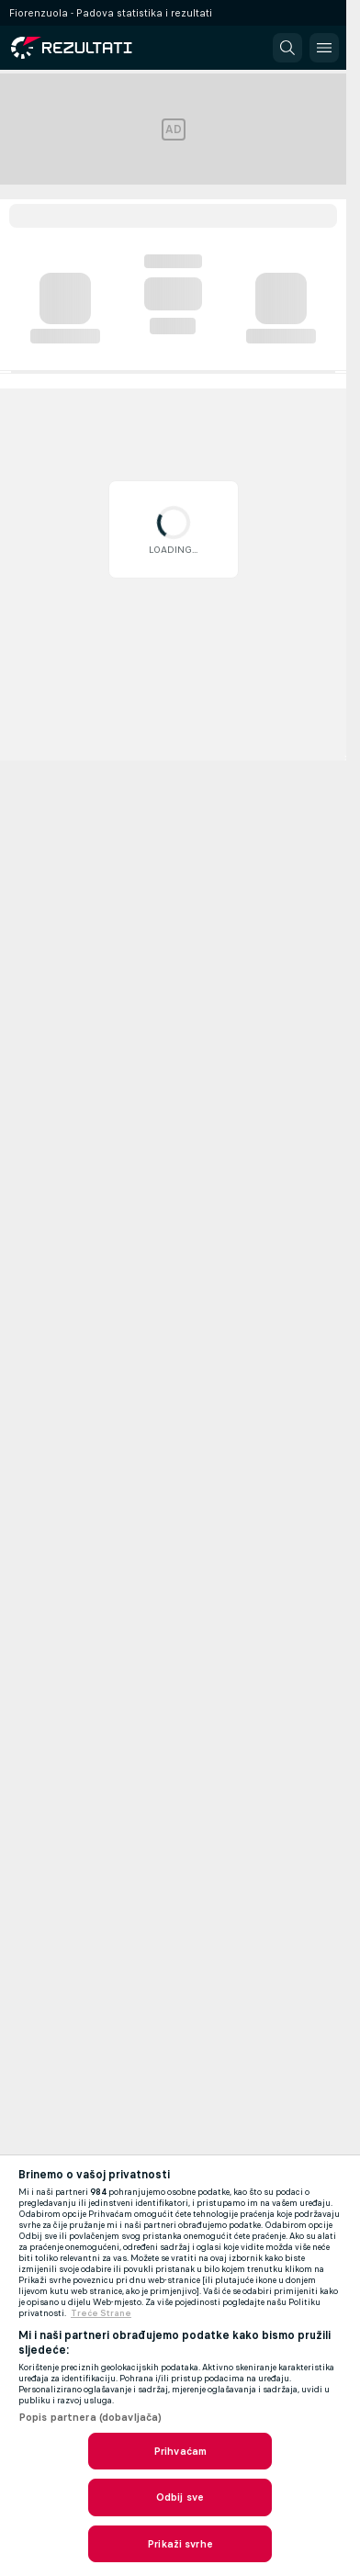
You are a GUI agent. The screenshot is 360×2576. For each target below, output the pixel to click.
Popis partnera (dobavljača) (90, 2417)
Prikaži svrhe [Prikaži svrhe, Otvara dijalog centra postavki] (180, 2543)
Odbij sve (180, 2497)
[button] (287, 47)
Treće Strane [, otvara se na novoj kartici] (101, 2313)
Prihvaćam (180, 2451)
